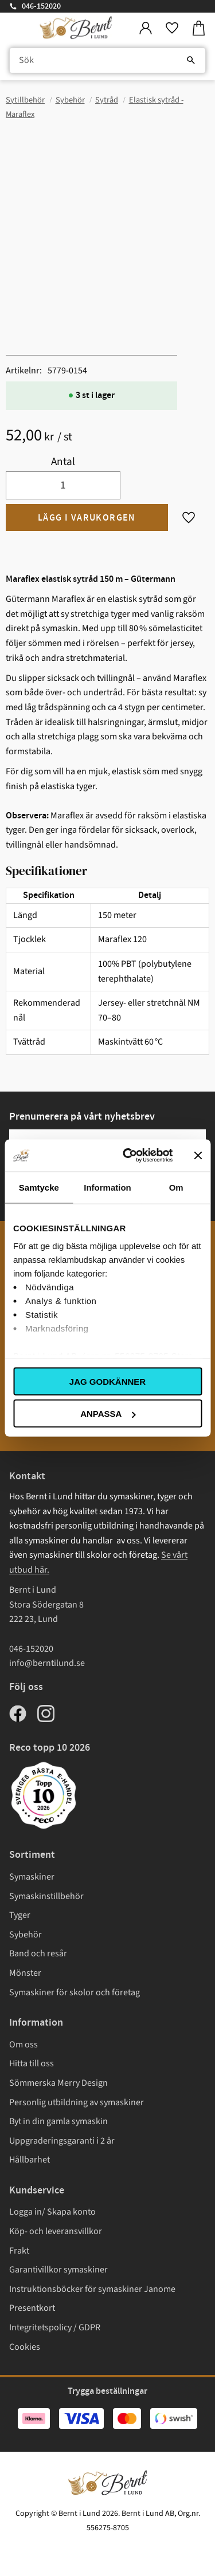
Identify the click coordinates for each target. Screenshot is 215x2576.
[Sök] (191, 60)
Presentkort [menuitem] (32, 2308)
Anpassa (107, 1414)
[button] (172, 28)
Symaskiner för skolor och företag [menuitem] (74, 1992)
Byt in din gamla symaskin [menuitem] (58, 2121)
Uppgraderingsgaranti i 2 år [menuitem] (62, 2140)
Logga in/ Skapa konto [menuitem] (52, 2211)
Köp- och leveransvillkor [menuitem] (55, 2231)
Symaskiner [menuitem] (31, 1876)
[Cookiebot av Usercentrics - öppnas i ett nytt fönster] (128, 1155)
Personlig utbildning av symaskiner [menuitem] (76, 2102)
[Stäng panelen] (198, 1155)
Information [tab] (107, 1187)
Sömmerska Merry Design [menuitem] (58, 2083)
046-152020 (41, 6)
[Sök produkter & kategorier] (107, 60)
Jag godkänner (107, 1381)
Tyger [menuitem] (19, 1915)
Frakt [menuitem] (19, 2250)
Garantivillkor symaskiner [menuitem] (58, 2269)
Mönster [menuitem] (25, 1973)
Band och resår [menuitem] (38, 1953)
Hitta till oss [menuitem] (31, 2063)
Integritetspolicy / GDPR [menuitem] (54, 2327)
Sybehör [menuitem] (25, 1934)
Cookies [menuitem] (24, 2347)
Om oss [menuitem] (23, 2044)
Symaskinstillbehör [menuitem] (46, 1896)
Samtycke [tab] (39, 1187)
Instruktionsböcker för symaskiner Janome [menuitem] (92, 2289)
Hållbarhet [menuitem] (29, 2159)
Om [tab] (176, 1187)
